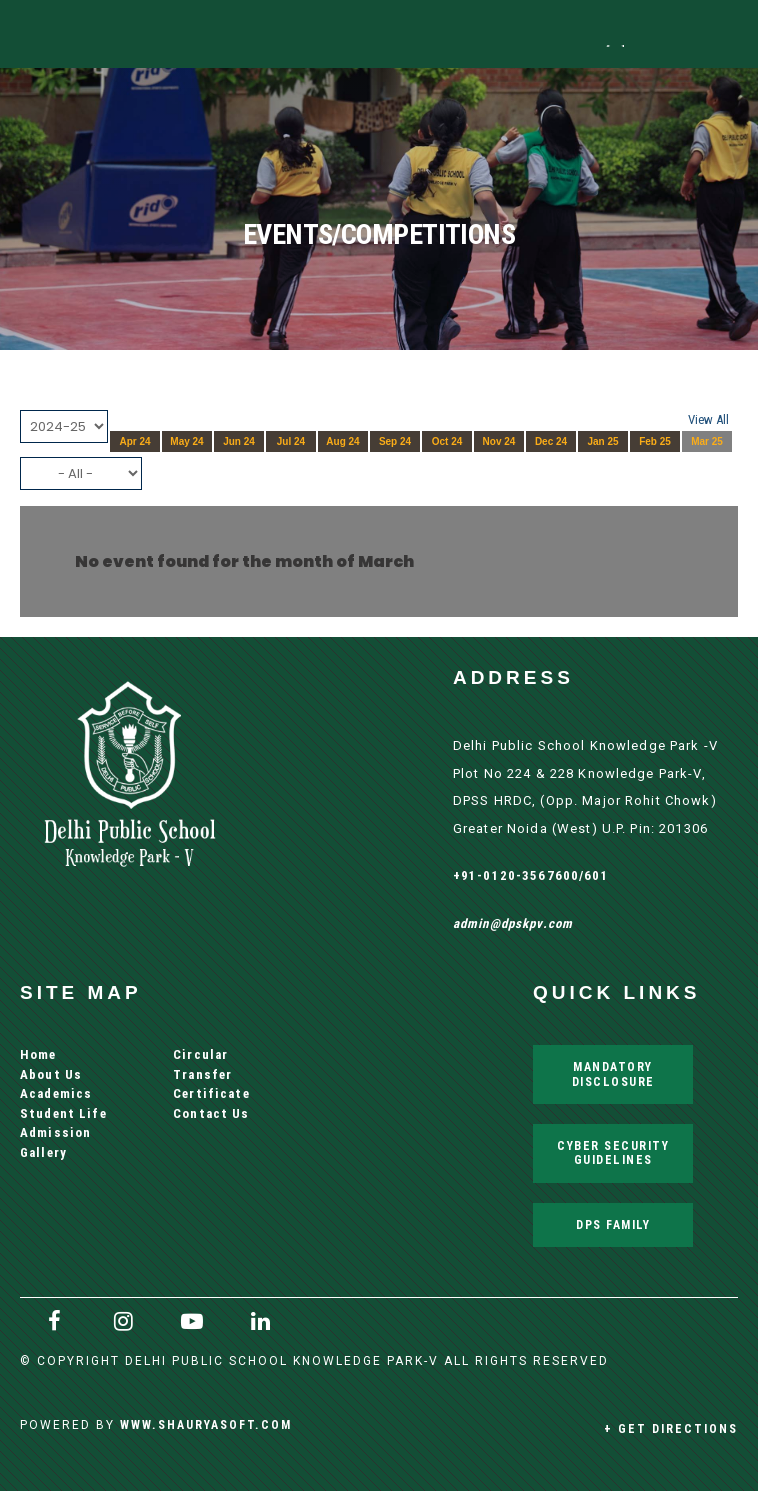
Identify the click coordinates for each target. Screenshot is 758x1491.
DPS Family (613, 1224)
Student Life (63, 1113)
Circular (200, 1054)
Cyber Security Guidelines (613, 1152)
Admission (55, 1132)
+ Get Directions (671, 1428)
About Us (51, 1074)
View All (708, 419)
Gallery (43, 1152)
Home (38, 1054)
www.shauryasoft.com (206, 1424)
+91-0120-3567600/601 (531, 875)
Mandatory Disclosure (613, 1073)
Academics (56, 1093)
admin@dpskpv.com (513, 923)
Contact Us (211, 1113)
